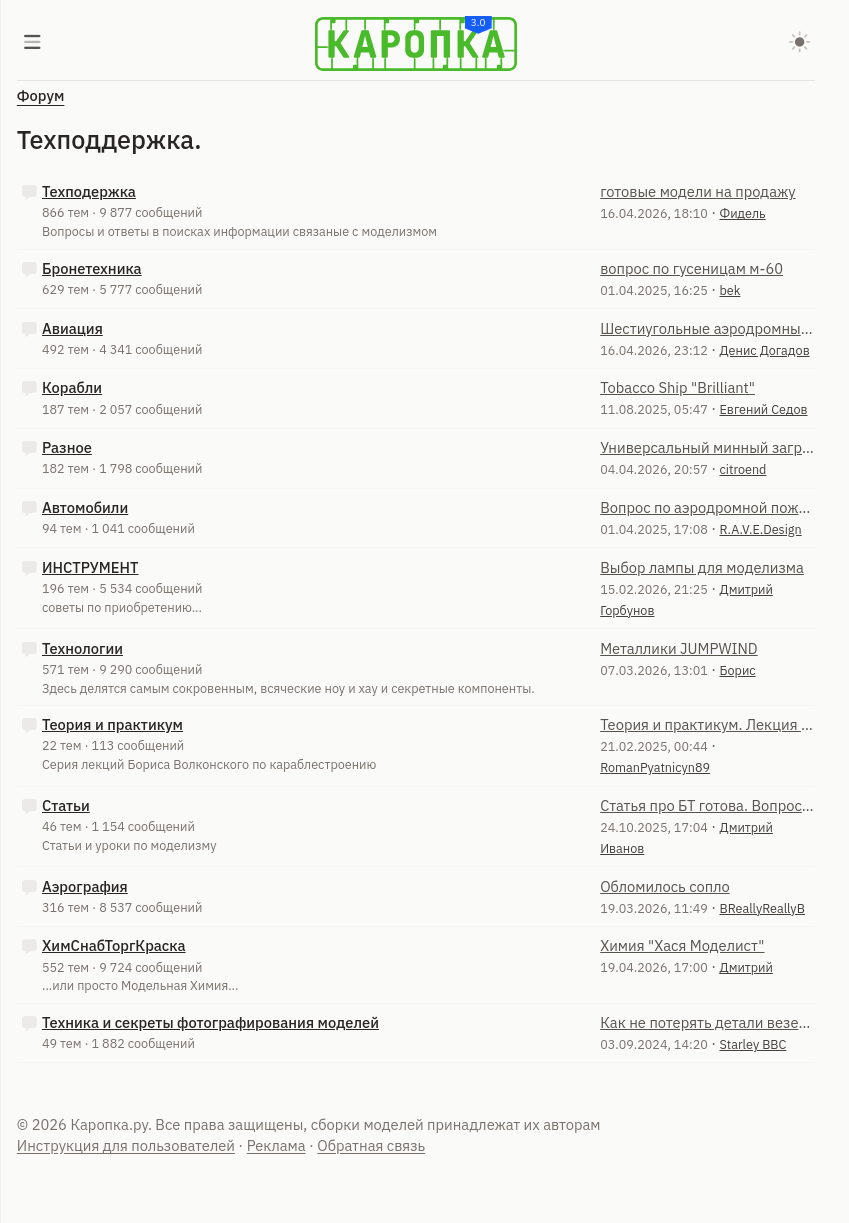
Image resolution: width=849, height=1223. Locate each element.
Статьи (66, 805)
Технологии (82, 648)
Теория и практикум (112, 724)
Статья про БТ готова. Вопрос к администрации (707, 805)
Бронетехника (92, 268)
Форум (41, 95)
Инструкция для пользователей (126, 1145)
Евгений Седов (764, 409)
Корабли (72, 387)
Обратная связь (371, 1145)
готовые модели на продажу (697, 191)
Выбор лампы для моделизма (702, 567)
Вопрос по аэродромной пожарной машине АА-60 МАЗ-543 (707, 507)
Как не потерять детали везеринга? (707, 1022)
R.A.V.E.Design (761, 529)
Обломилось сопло (665, 886)
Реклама (276, 1145)
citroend (743, 469)
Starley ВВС (753, 1044)
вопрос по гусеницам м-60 (691, 268)
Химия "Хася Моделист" (682, 945)
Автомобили (85, 507)
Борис (738, 670)
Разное (67, 447)
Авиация (72, 328)
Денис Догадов (765, 350)
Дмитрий (746, 967)
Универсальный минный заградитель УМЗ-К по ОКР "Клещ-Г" (707, 447)
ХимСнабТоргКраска (114, 945)
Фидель (743, 213)
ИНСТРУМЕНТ (90, 567)
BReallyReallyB (762, 908)
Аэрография (85, 886)
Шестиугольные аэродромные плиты (707, 328)
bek (730, 290)
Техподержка (89, 191)
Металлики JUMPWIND (679, 648)
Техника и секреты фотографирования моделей (210, 1022)
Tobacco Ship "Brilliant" (677, 387)
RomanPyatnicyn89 (655, 767)
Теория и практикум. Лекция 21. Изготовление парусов (707, 724)
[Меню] (33, 44)
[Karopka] (416, 44)
